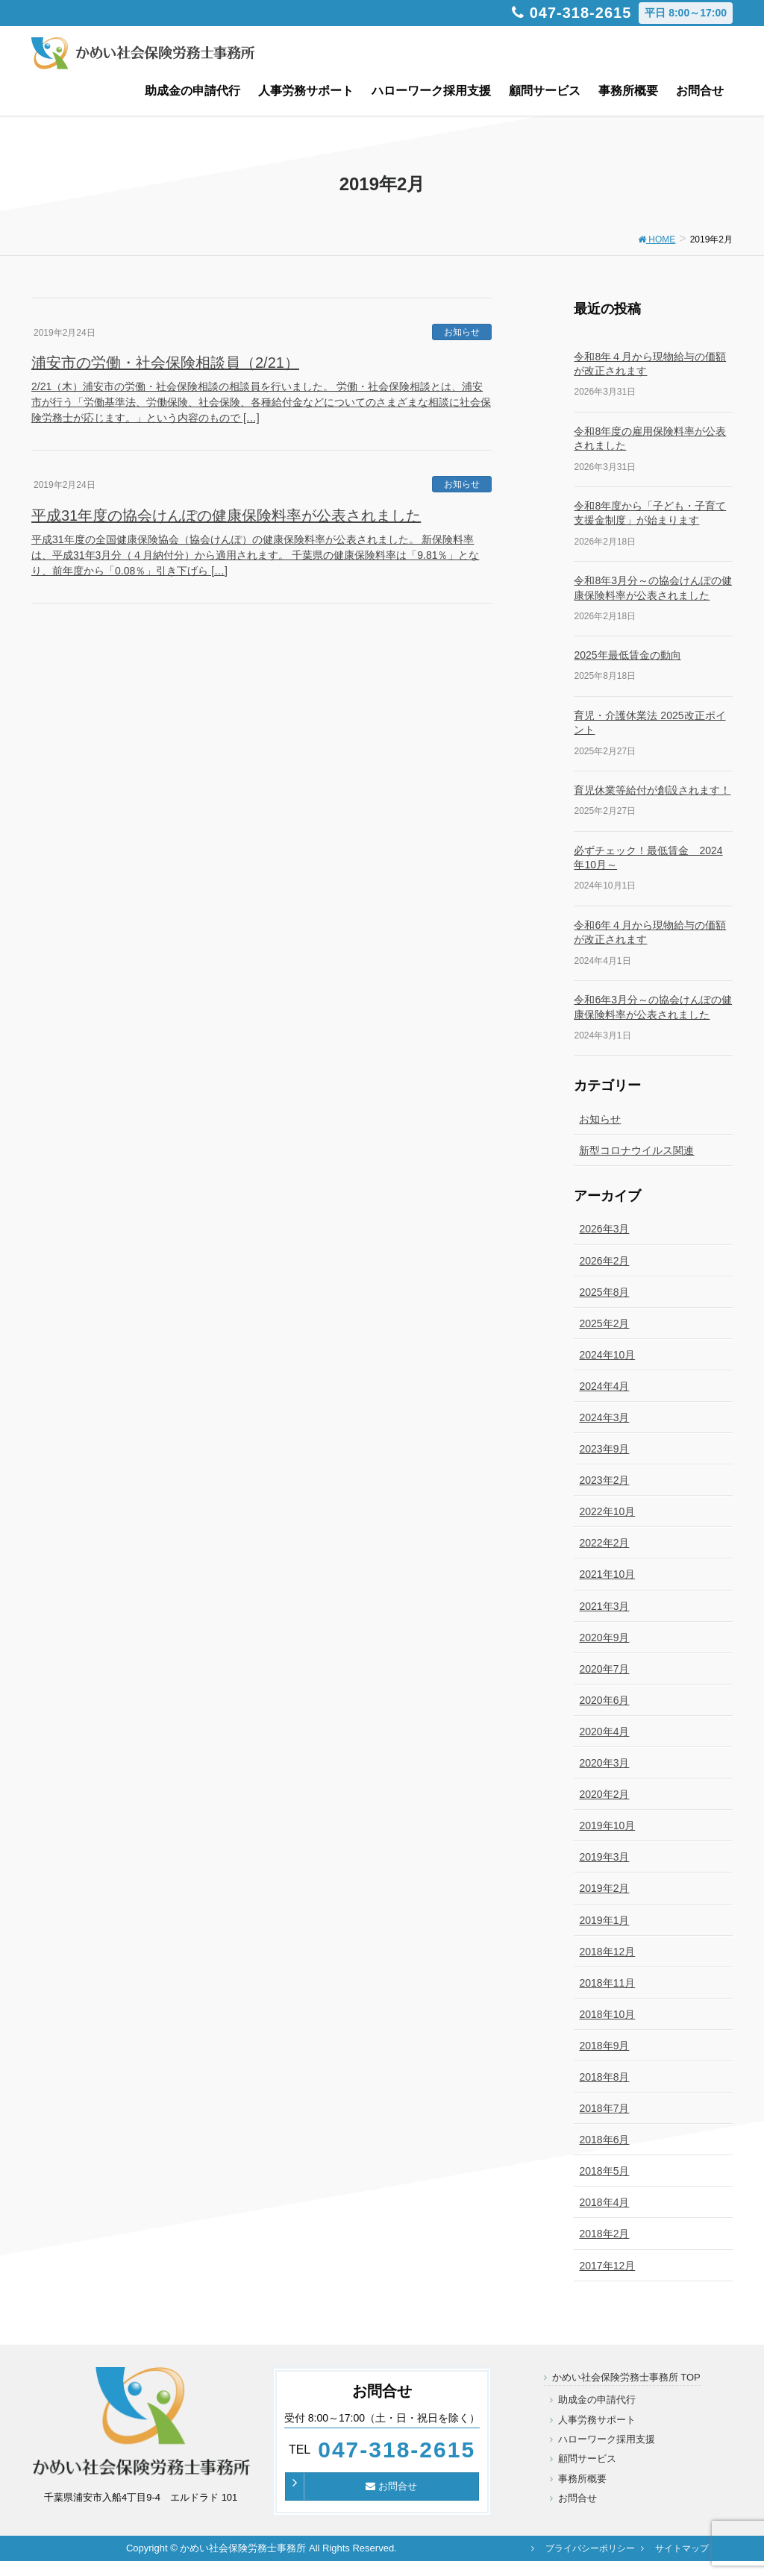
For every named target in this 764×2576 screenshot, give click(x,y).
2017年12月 (607, 2266)
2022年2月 (604, 1543)
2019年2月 (604, 1888)
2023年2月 (604, 1480)
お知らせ (462, 332)
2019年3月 (604, 1857)
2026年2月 (604, 1261)
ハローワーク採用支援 (606, 2439)
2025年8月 (604, 1292)
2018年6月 (604, 2140)
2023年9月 (604, 1449)
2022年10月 (607, 1511)
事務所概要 (582, 2478)
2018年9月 (604, 2046)
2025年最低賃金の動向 (627, 655)
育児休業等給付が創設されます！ (652, 790)
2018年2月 (604, 2234)
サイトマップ (682, 2548)
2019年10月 (607, 1825)
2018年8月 (604, 2077)
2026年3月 (604, 1229)
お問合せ (391, 2486)
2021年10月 (607, 1574)
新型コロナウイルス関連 (636, 1150)
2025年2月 (604, 1323)
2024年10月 (607, 1355)
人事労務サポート (597, 2419)
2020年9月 (604, 1637)
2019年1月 (604, 1920)
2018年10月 (607, 2014)
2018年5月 (604, 2171)
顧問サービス (587, 2458)
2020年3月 (604, 1763)
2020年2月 (604, 1794)
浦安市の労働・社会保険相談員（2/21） (165, 362)
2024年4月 (604, 1386)
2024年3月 (604, 1417)
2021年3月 (604, 1606)
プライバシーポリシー (590, 2548)
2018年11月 (607, 1983)
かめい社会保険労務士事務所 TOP (626, 2377)
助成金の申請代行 (597, 2399)
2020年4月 (604, 1731)
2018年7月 (604, 2108)
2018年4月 (604, 2202)
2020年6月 (604, 1700)
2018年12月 (607, 1952)
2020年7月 (604, 1669)
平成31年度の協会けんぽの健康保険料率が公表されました (226, 515)
